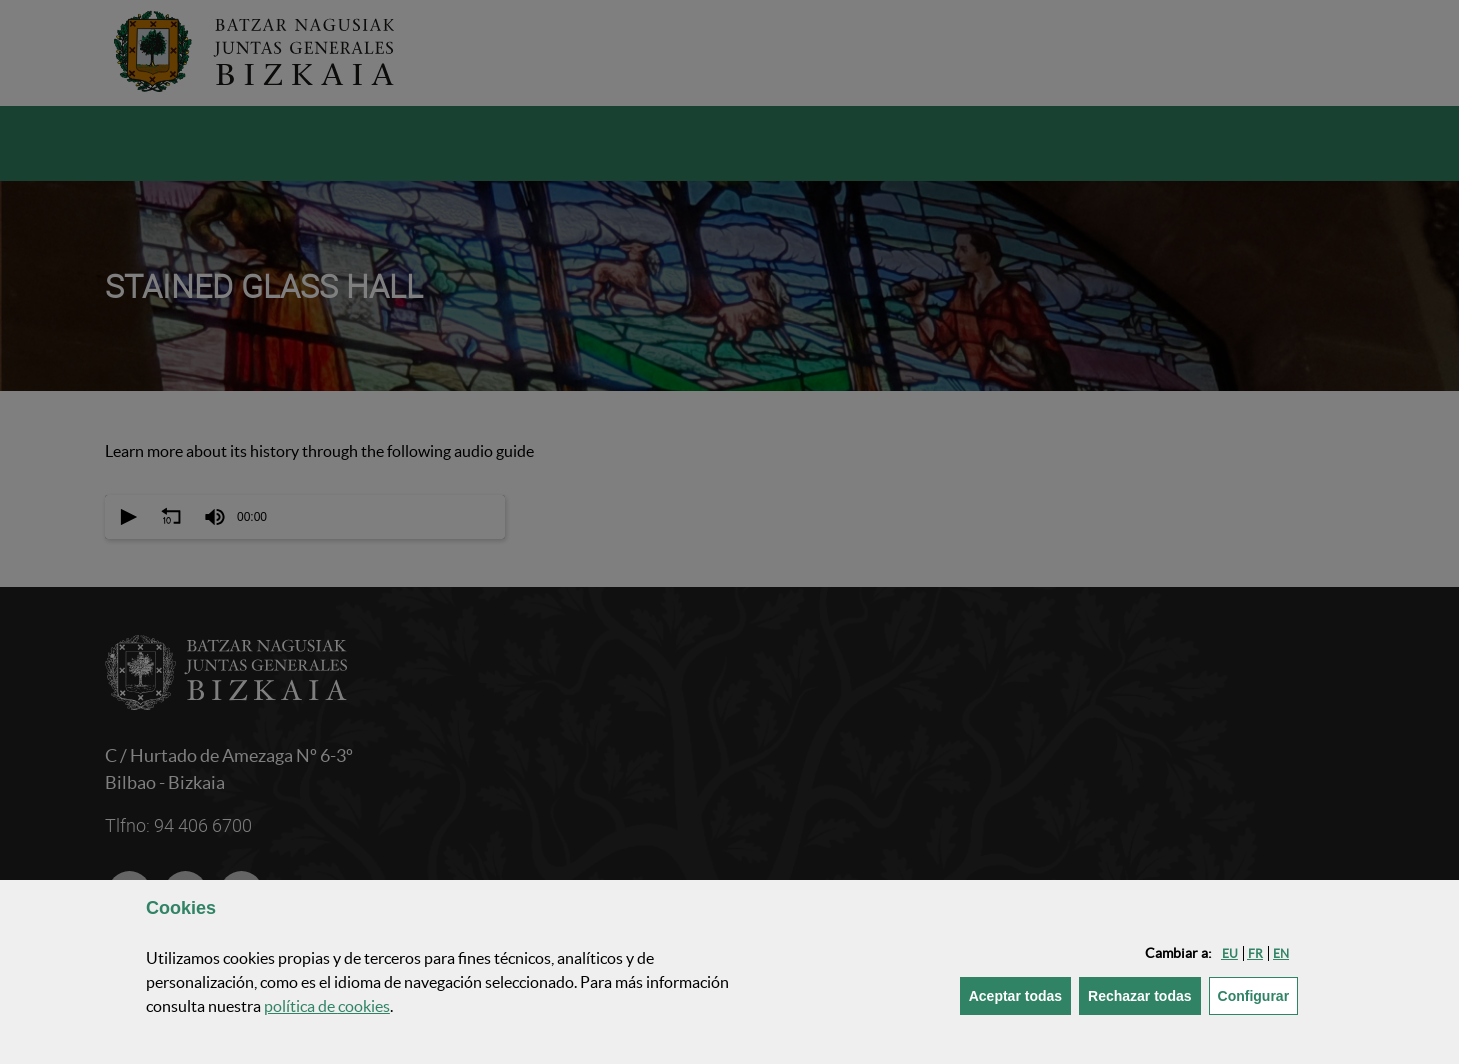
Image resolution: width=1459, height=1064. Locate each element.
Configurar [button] (1258, 994)
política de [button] (327, 1006)
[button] (1230, 953)
